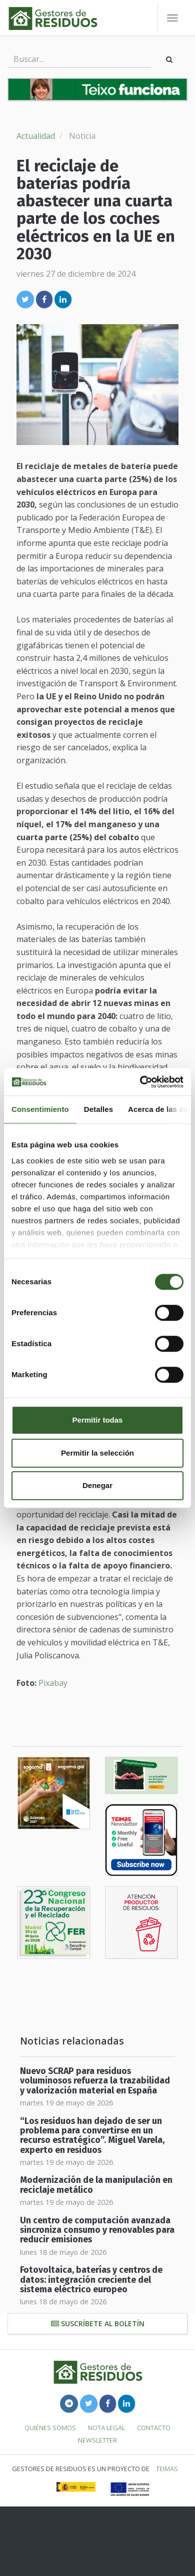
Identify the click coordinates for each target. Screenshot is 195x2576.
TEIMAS (167, 2468)
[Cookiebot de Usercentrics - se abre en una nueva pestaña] (140, 1081)
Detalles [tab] (98, 1109)
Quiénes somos (50, 2427)
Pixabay (53, 1682)
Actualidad (35, 135)
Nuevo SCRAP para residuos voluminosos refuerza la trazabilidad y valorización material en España (95, 2081)
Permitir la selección (97, 1453)
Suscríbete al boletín (97, 2323)
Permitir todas (97, 1420)
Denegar (97, 1485)
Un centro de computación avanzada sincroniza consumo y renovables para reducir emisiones (97, 2230)
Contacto (153, 2427)
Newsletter (97, 2440)
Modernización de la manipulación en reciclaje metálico (96, 2185)
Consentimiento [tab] (40, 1109)
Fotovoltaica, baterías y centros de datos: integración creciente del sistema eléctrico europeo (91, 2280)
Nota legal (106, 2427)
